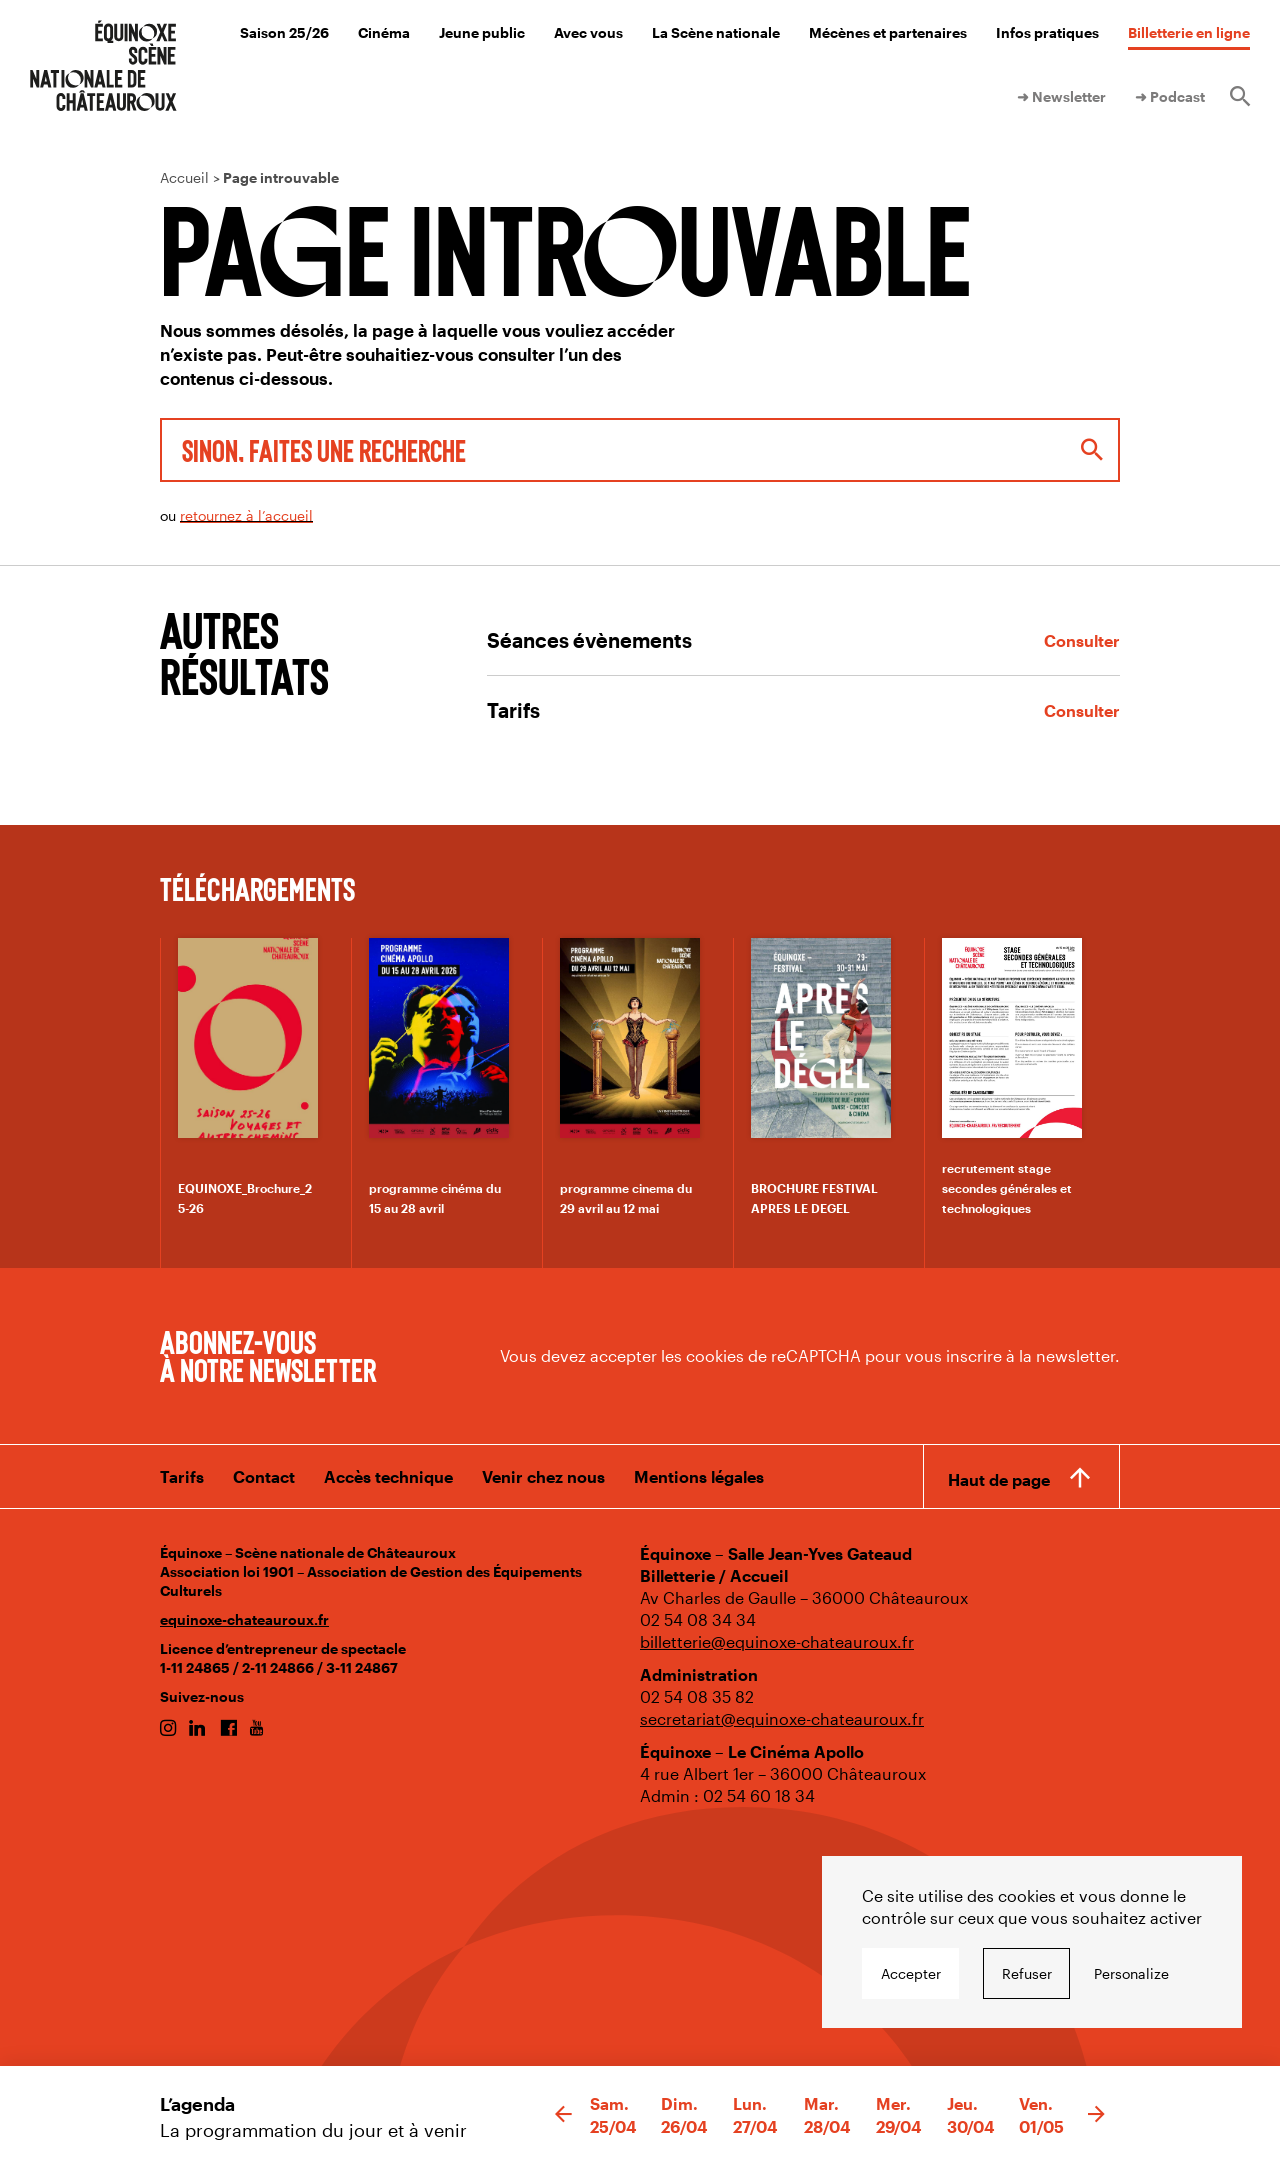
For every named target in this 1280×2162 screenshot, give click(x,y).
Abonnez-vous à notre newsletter (268, 1355)
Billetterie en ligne (1189, 32)
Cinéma (384, 32)
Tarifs (182, 1476)
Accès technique (388, 1476)
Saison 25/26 (284, 32)
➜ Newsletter (1061, 96)
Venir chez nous (543, 1476)
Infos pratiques (1047, 32)
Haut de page (999, 1478)
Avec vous (588, 32)
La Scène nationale (716, 32)
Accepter (911, 1973)
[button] (563, 2115)
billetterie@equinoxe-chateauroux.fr (777, 1641)
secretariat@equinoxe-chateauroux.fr (782, 1718)
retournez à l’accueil (246, 515)
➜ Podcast (1170, 96)
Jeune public (482, 32)
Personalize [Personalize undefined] (1131, 1973)
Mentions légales (699, 1476)
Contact (264, 1476)
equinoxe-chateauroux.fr (244, 1619)
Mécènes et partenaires (888, 32)
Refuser (1027, 1973)
